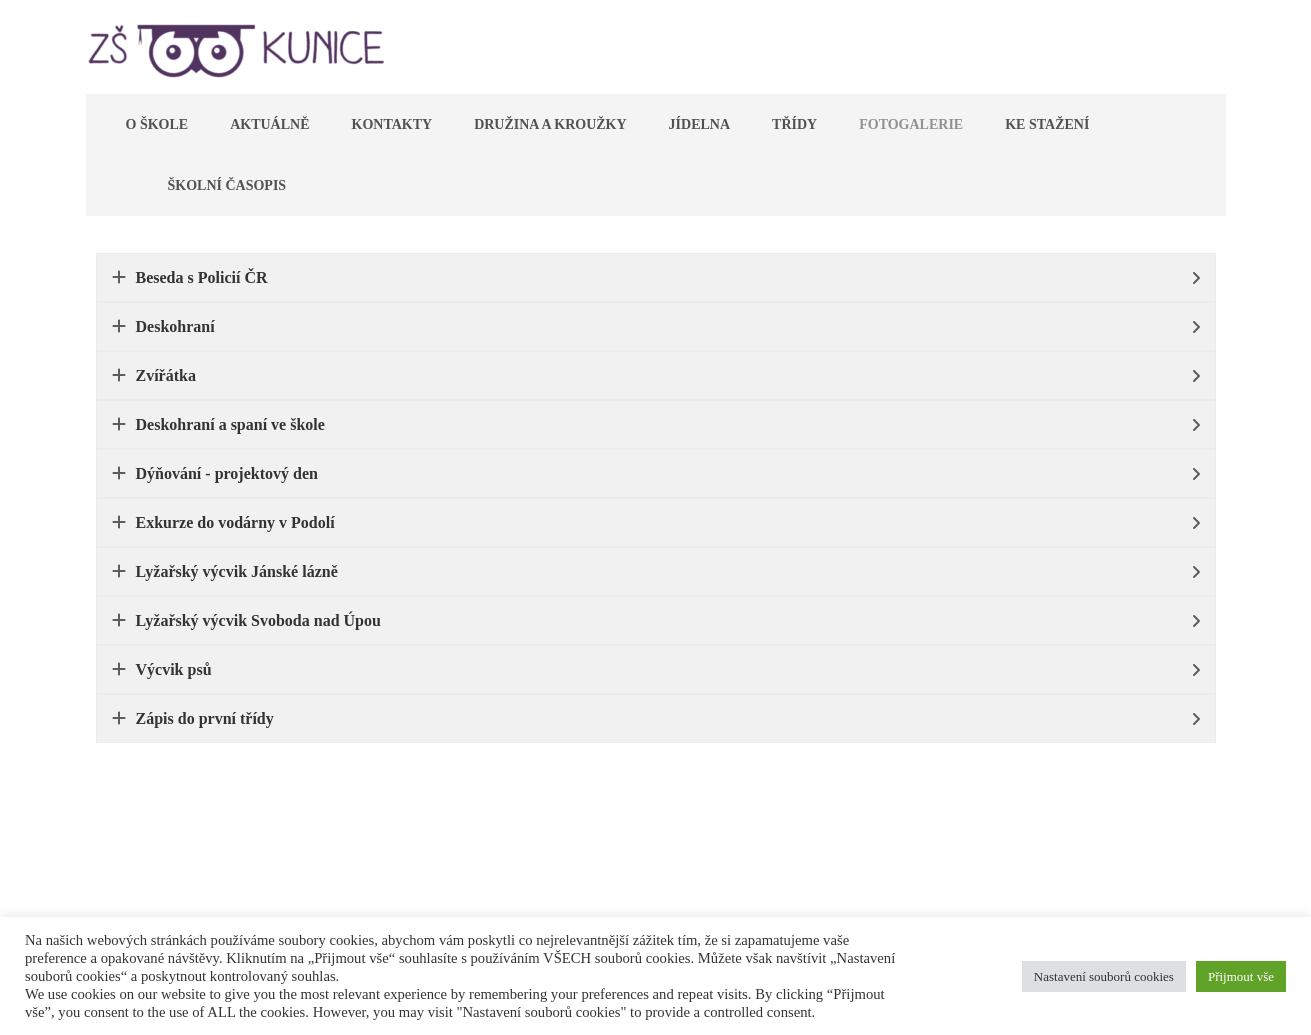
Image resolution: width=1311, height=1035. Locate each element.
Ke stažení (1047, 124)
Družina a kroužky (550, 124)
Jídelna (699, 124)
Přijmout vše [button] (1241, 976)
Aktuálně (269, 124)
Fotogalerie (911, 124)
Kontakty (392, 124)
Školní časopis (227, 185)
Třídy (794, 124)
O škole (157, 124)
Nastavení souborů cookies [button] (1104, 976)
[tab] (656, 277)
